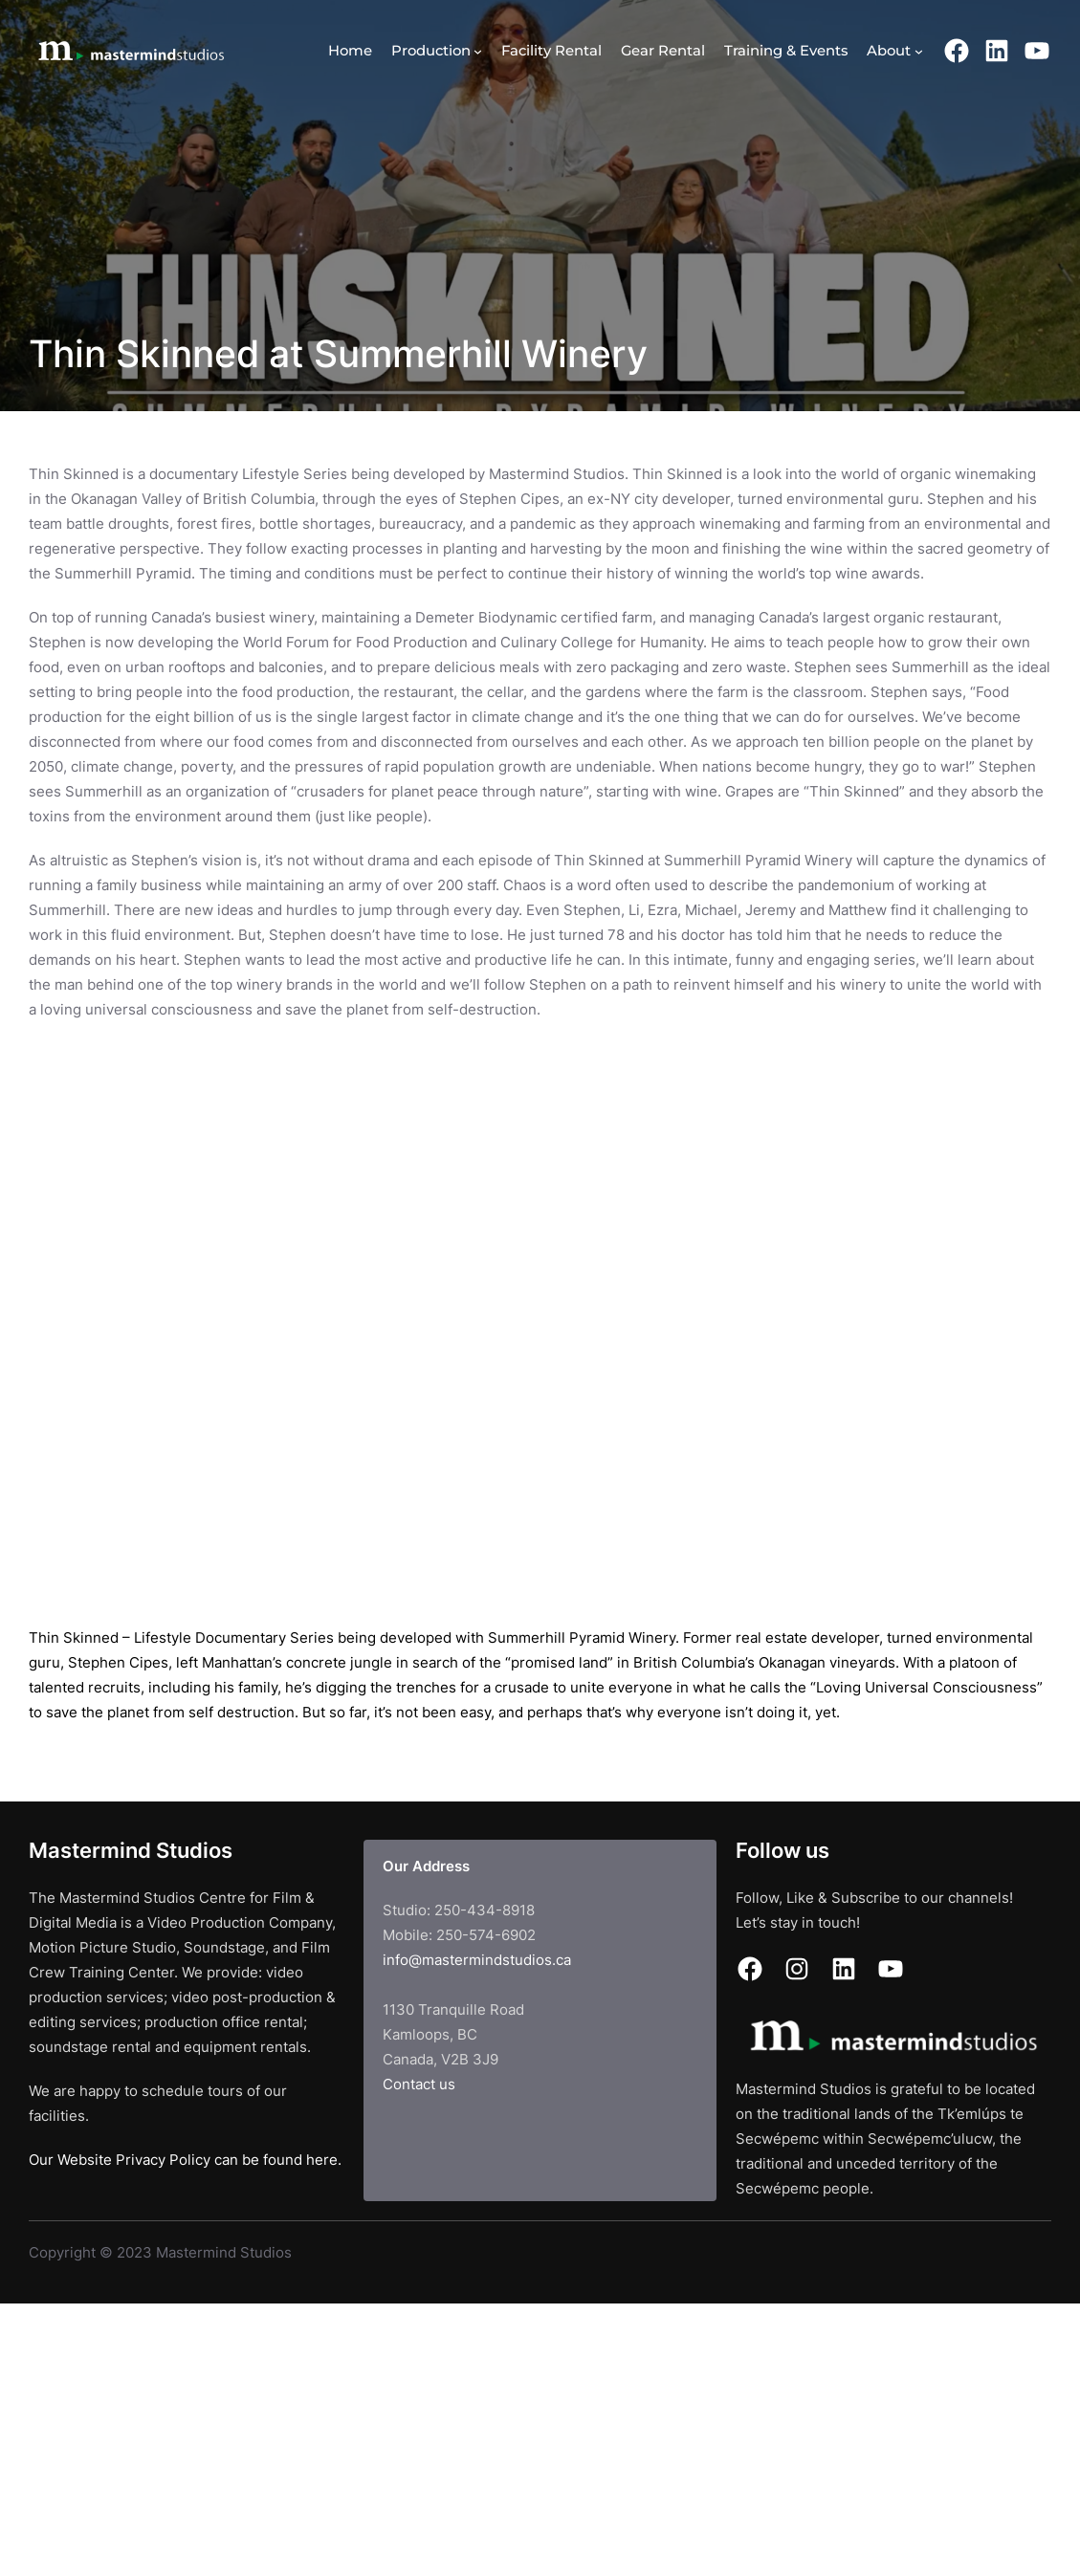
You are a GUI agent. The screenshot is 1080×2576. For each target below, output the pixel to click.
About (889, 50)
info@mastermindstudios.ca (477, 1960)
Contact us (419, 2084)
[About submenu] (919, 51)
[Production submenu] (478, 51)
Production (431, 50)
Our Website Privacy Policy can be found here (183, 2160)
